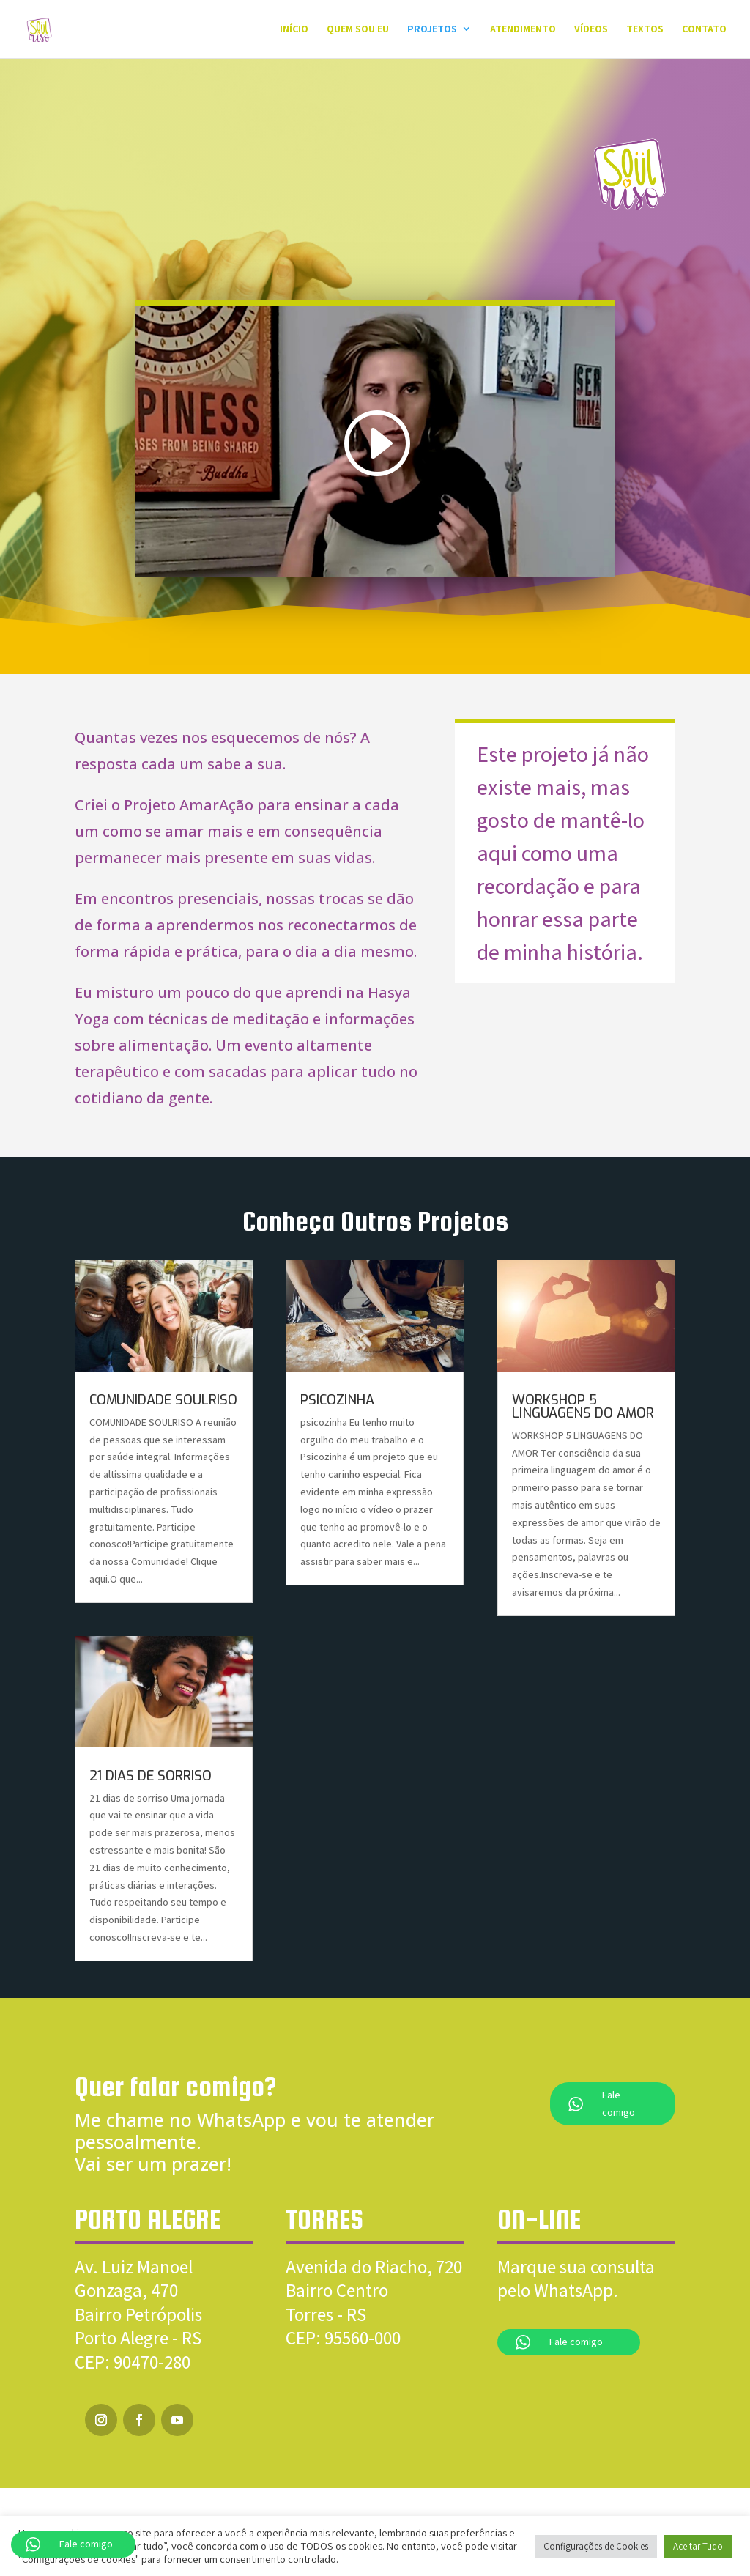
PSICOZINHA (337, 1400)
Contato (704, 30)
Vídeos (591, 30)
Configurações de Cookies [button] (595, 2546)
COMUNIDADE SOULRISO (163, 1400)
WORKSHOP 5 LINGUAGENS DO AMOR (583, 1406)
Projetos (432, 30)
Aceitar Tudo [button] (698, 2546)
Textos (645, 30)
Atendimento (523, 30)
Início (294, 30)
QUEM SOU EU (358, 30)
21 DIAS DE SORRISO (150, 1776)
